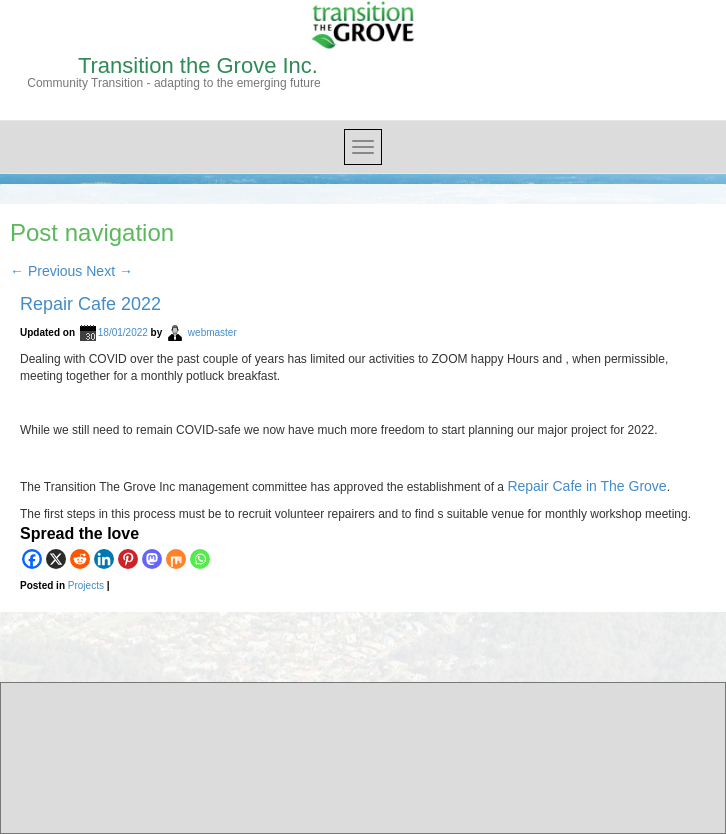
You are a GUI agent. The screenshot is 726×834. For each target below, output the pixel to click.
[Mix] (176, 559)
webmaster (212, 332)
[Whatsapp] (200, 559)
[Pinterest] (128, 559)
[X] (56, 559)
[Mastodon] (152, 559)
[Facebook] (32, 559)
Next (109, 271)
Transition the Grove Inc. (198, 65)
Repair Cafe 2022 (90, 304)
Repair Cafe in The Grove (586, 486)
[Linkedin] (104, 559)
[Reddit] (80, 559)
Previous (46, 271)
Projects (86, 585)
